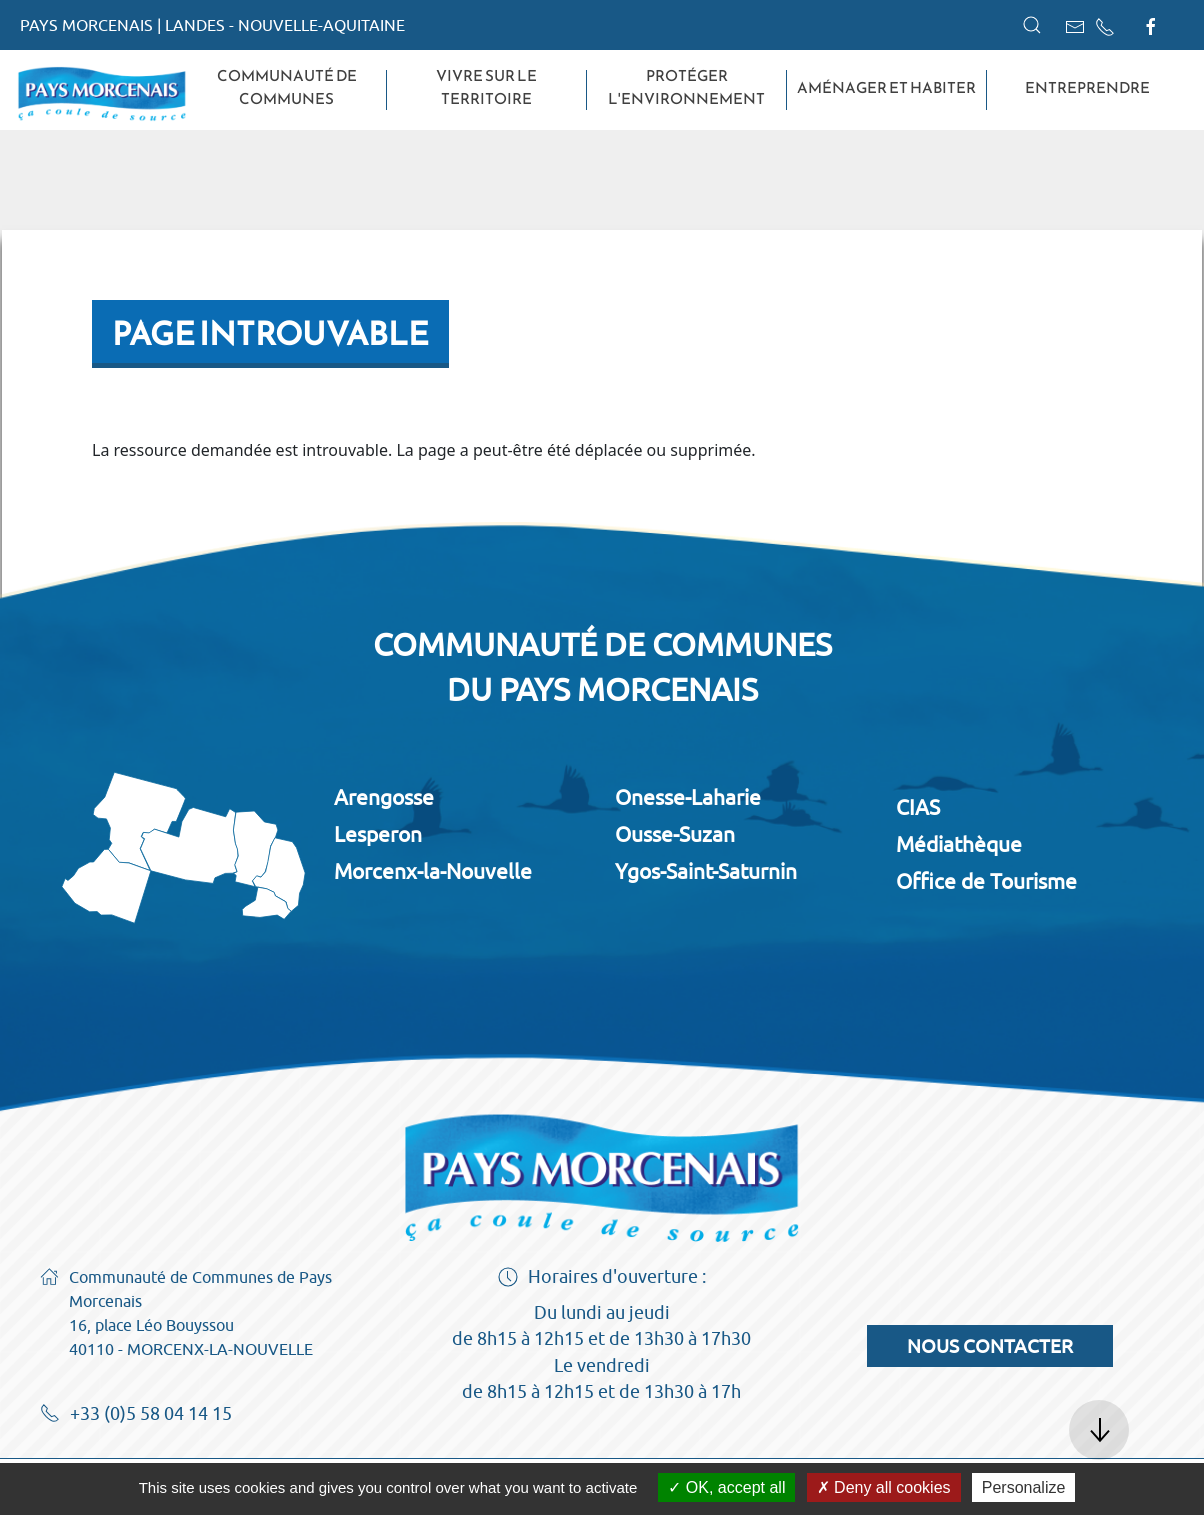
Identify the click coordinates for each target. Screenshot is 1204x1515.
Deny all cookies (884, 1487)
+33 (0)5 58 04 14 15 (136, 1415)
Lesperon (378, 834)
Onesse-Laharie (688, 797)
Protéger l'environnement (686, 87)
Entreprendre (1087, 88)
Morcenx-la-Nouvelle (433, 871)
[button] (1032, 25)
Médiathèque (959, 844)
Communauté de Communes (287, 87)
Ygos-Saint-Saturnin (706, 871)
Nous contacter (990, 1346)
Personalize (1024, 1487)
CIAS (918, 807)
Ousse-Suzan (675, 834)
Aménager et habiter (886, 88)
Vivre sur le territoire (486, 87)
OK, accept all (726, 1487)
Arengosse (384, 797)
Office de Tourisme (986, 881)
